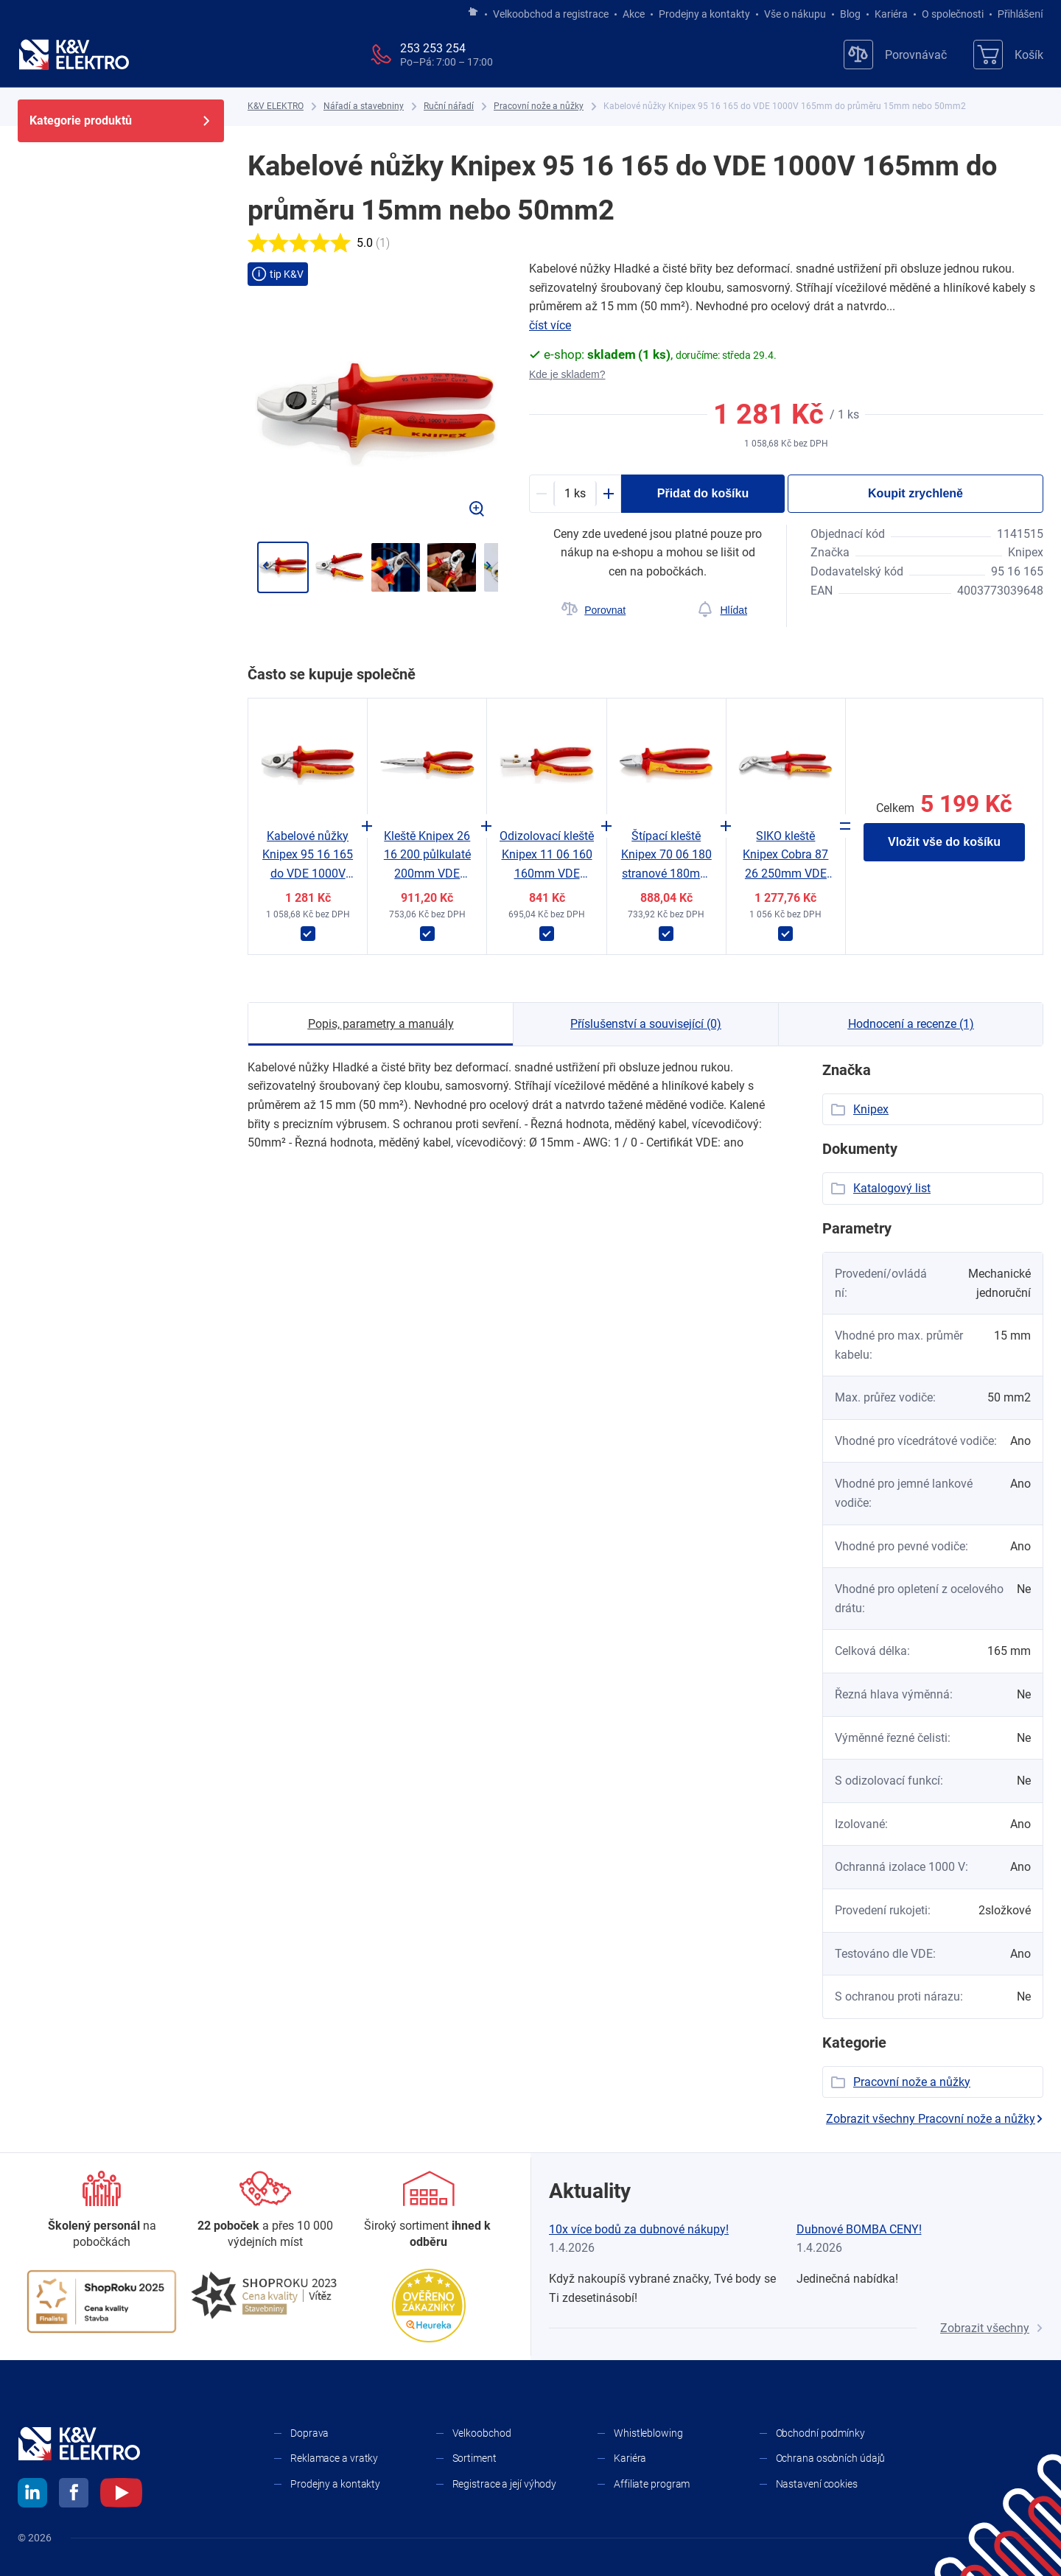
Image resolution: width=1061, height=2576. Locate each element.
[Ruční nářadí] (449, 106)
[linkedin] (32, 2495)
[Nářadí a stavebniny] (363, 106)
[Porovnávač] (895, 54)
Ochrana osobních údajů (831, 2458)
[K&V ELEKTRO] (74, 54)
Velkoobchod (481, 2433)
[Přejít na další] (488, 566)
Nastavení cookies (817, 2484)
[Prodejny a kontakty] (265, 2211)
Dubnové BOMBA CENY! (859, 2229)
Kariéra (891, 14)
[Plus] (608, 493)
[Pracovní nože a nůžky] (539, 106)
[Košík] (1008, 54)
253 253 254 (433, 48)
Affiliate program (652, 2484)
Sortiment (474, 2458)
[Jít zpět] (265, 566)
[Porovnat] (593, 610)
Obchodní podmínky (820, 2433)
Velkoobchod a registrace (551, 14)
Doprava (309, 2433)
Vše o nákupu (795, 14)
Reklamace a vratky (334, 2458)
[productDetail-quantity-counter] (575, 493)
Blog (850, 14)
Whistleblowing (648, 2433)
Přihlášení (1016, 14)
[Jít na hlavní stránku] (473, 12)
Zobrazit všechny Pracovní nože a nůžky (934, 2119)
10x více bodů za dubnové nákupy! (639, 2229)
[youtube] (121, 2495)
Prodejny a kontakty (704, 14)
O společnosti (953, 14)
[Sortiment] (429, 2211)
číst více (550, 325)
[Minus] (541, 493)
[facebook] (73, 2495)
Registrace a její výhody (504, 2484)
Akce (634, 14)
